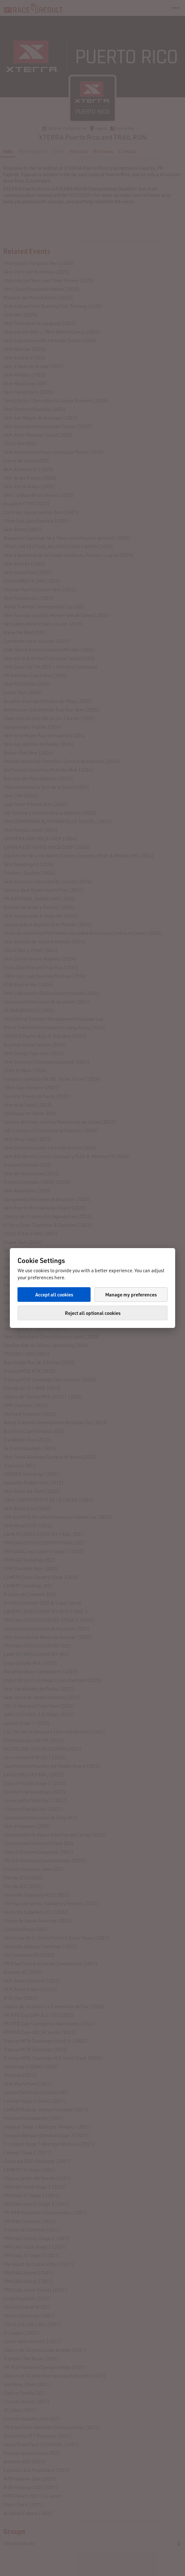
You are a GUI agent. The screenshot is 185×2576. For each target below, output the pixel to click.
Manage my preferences (131, 1294)
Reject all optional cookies (92, 1313)
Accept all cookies (54, 1294)
